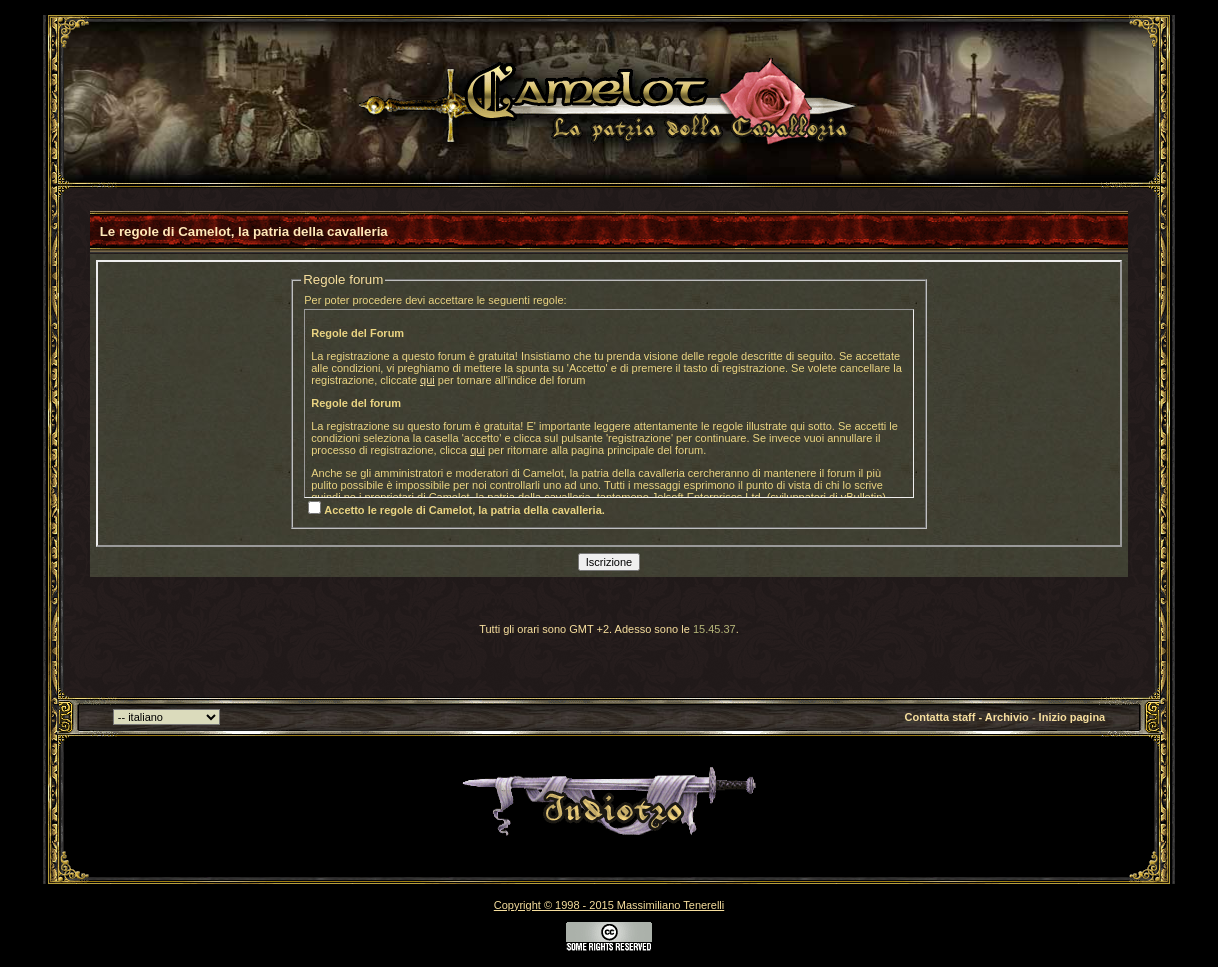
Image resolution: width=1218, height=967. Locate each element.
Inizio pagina (1072, 717)
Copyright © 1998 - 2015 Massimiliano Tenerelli (609, 905)
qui (427, 380)
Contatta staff (940, 717)
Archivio (1007, 717)
